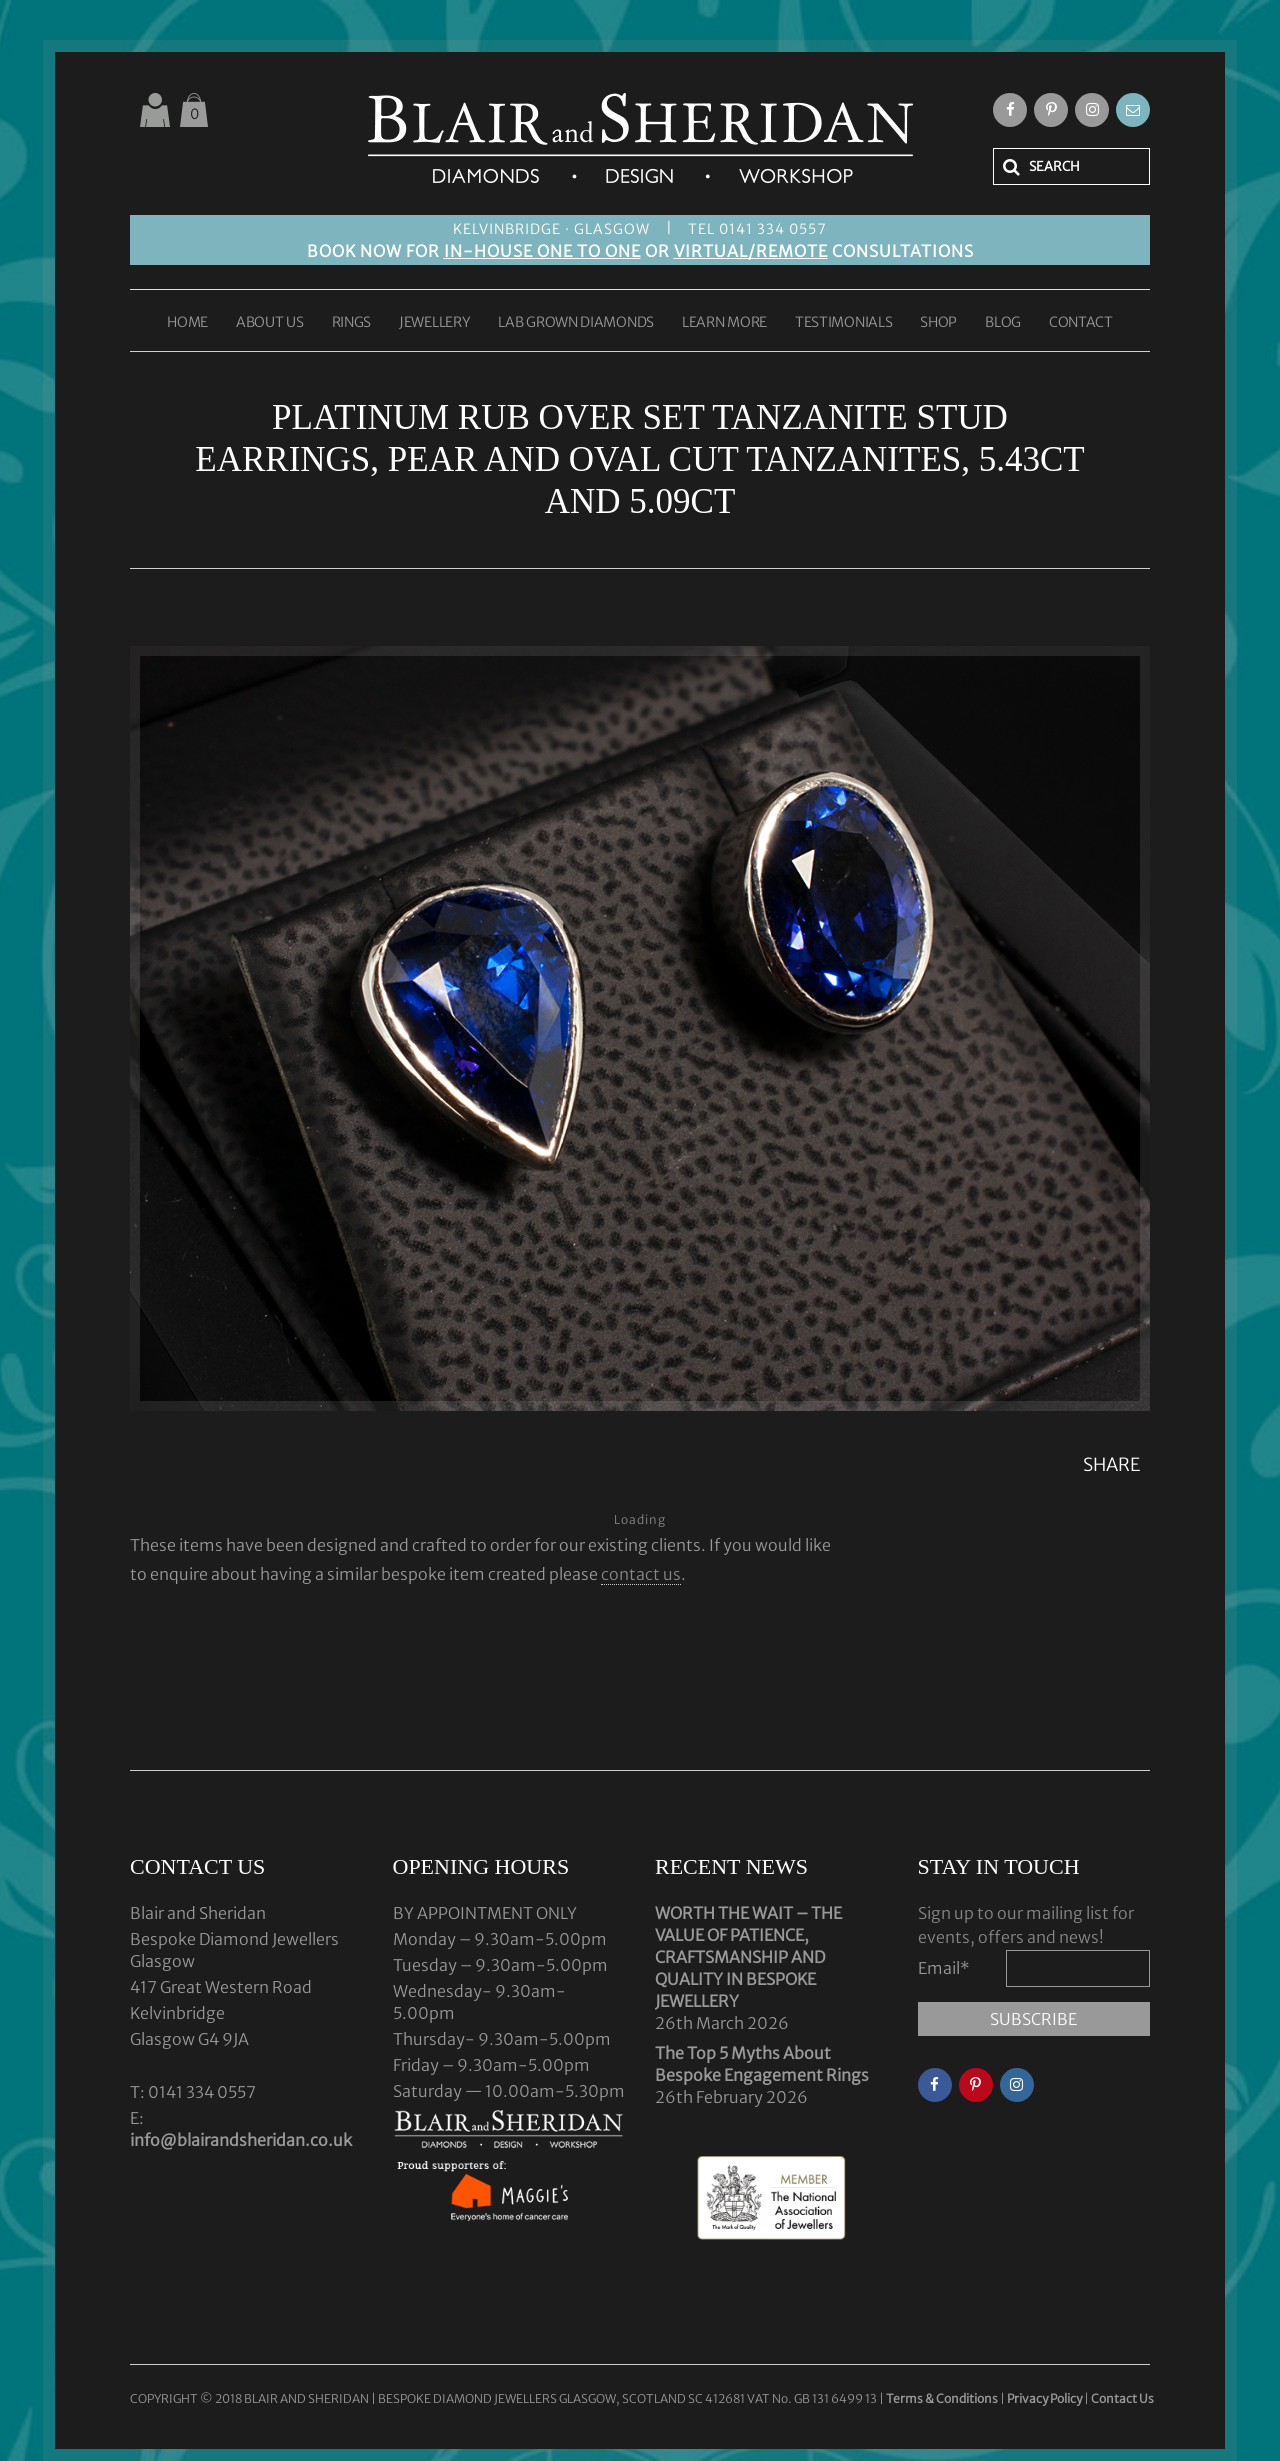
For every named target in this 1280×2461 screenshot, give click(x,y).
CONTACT (1081, 323)
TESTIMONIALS (843, 323)
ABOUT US (270, 323)
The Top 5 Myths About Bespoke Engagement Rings (762, 2064)
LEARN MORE (724, 323)
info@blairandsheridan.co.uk (241, 2140)
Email (944, 1968)
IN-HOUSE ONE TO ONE (542, 251)
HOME (187, 323)
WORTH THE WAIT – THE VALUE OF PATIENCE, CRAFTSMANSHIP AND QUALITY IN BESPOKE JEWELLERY (748, 1957)
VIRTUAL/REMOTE (751, 251)
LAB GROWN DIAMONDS (576, 323)
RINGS (352, 323)
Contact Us (1122, 2398)
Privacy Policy (1044, 2398)
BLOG (1003, 323)
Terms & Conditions (943, 2398)
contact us (641, 1574)
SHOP (938, 323)
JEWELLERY (434, 323)
